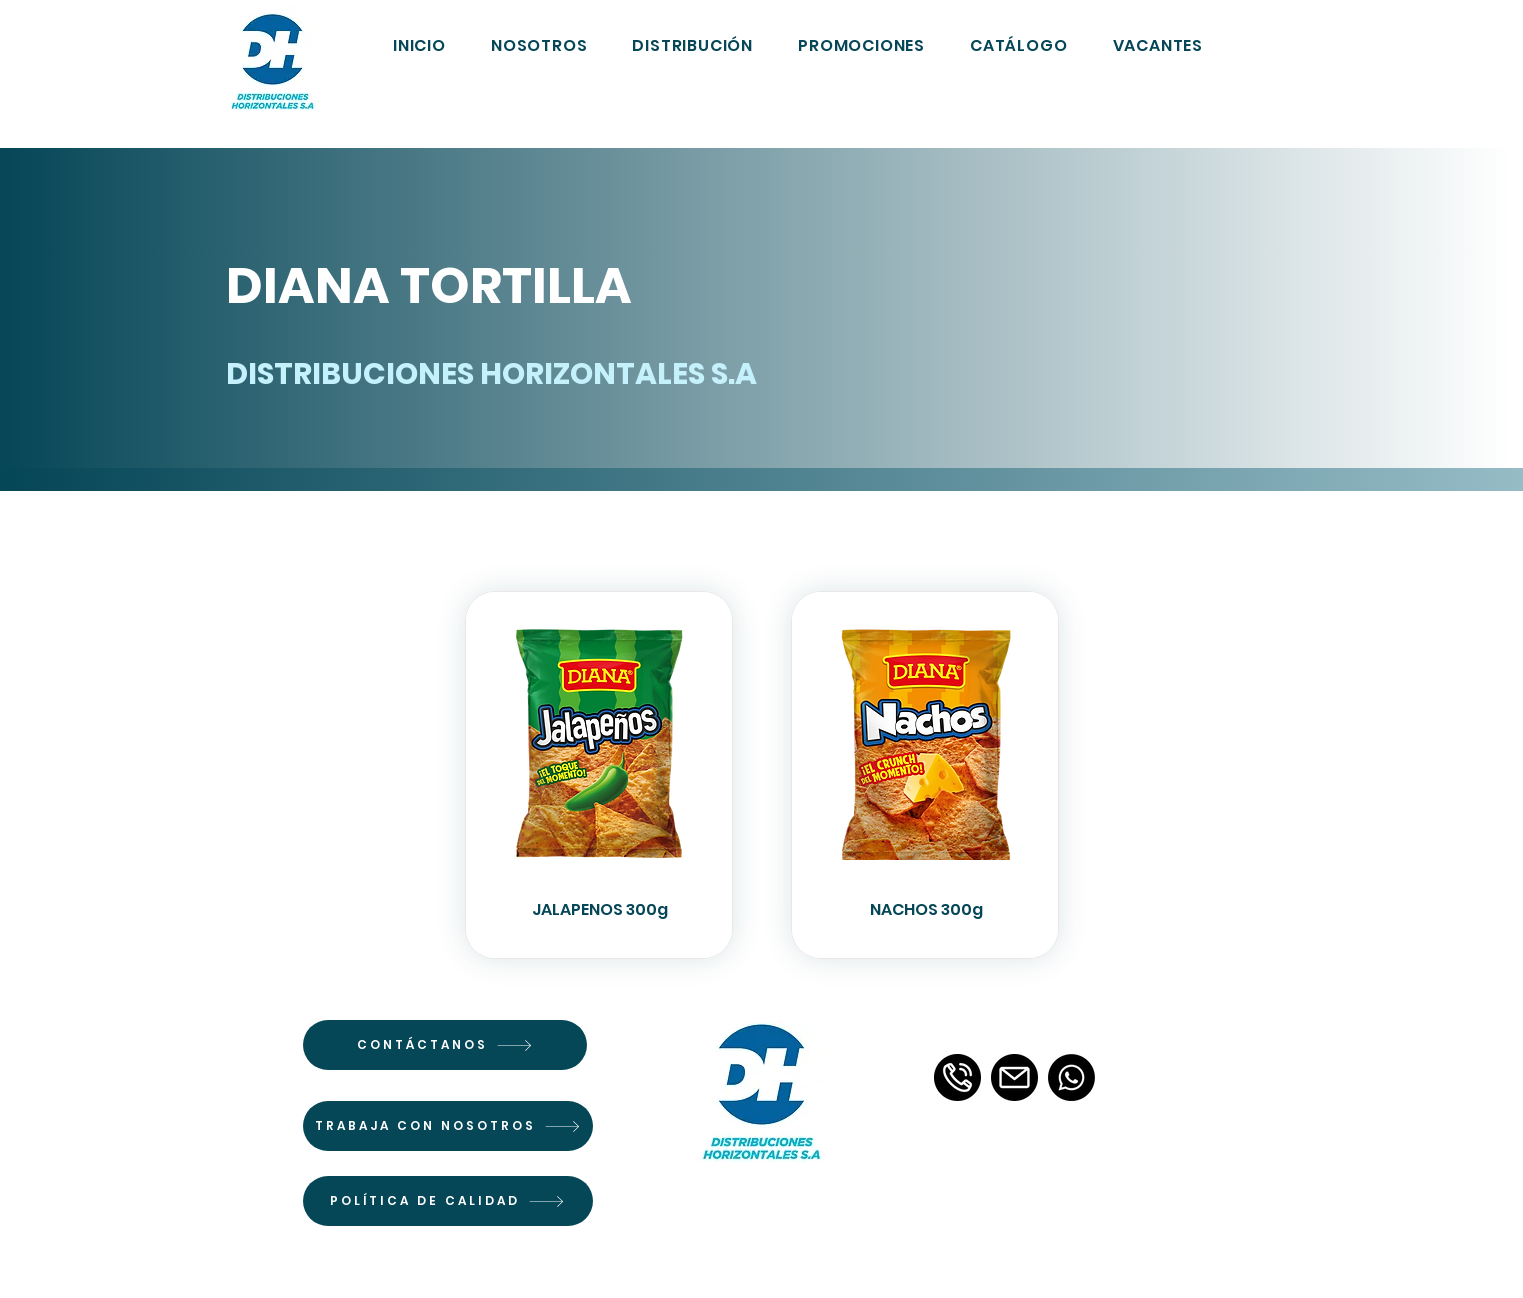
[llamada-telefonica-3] (957, 1077)
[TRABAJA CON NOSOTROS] (448, 1126)
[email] (1014, 1077)
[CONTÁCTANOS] (445, 1045)
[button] (1019, 45)
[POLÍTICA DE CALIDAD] (448, 1201)
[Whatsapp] (1071, 1077)
